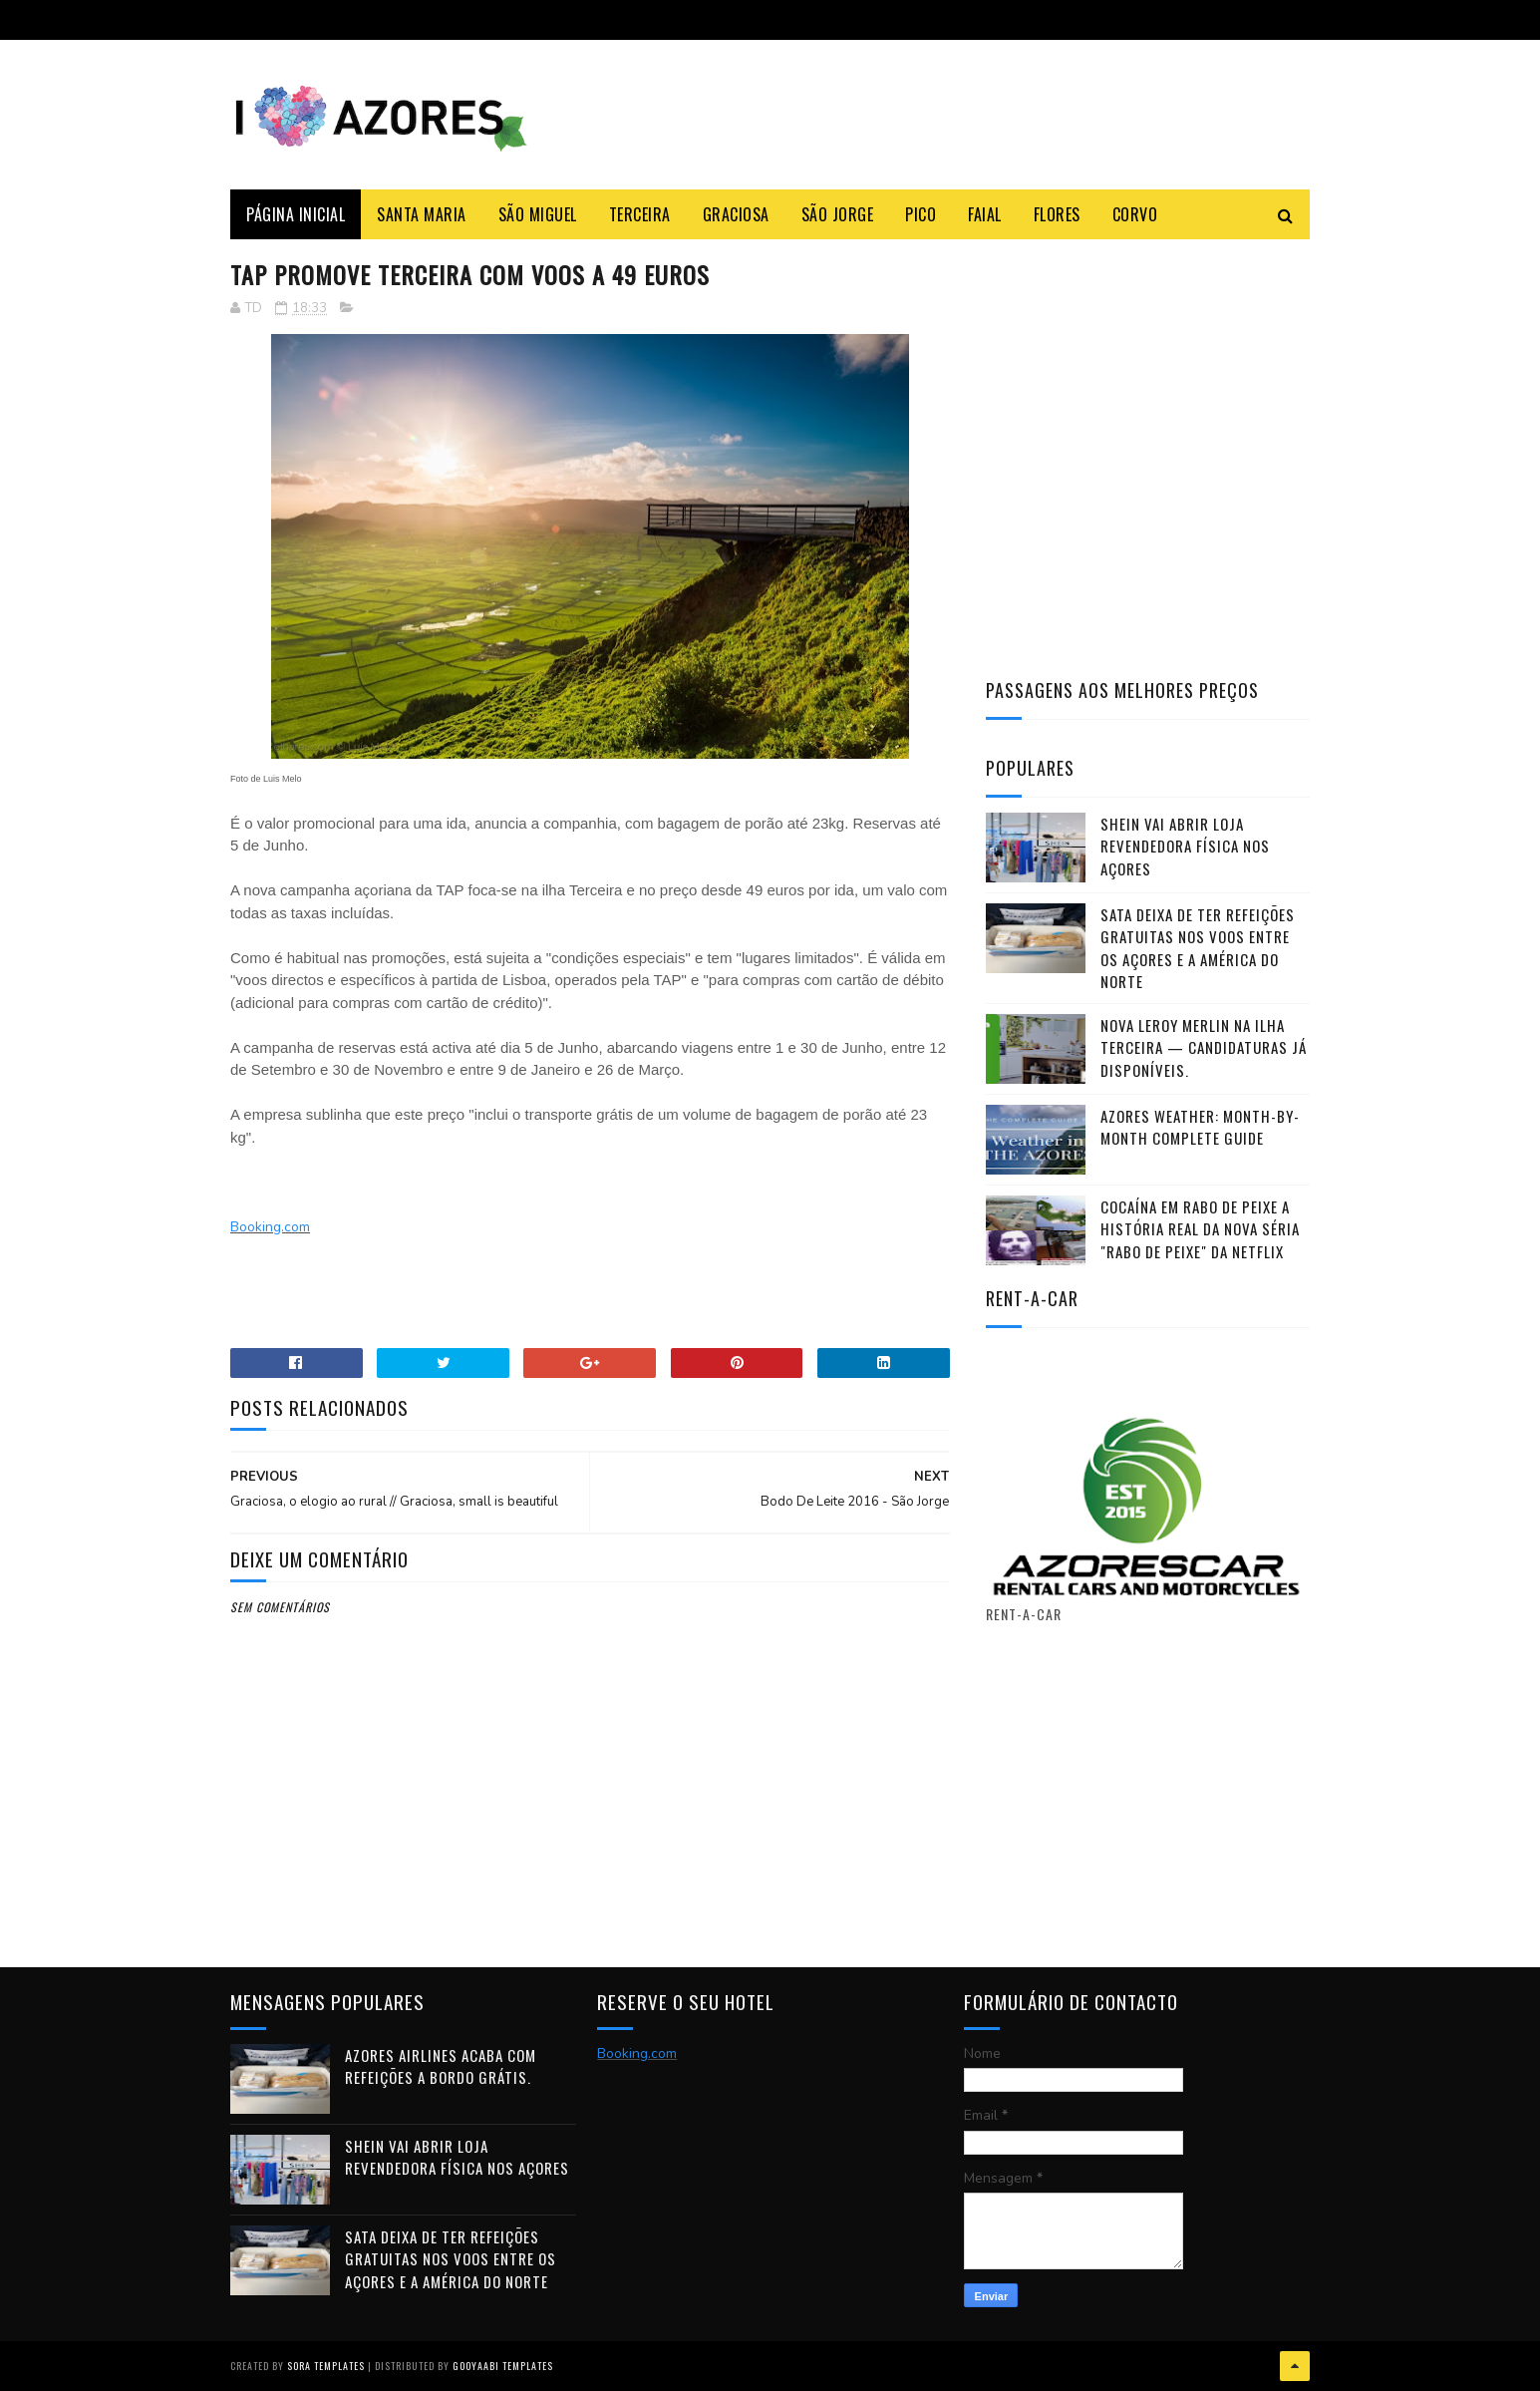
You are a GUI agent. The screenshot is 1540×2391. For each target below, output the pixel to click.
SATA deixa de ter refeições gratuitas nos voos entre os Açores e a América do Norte (1197, 948)
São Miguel (537, 214)
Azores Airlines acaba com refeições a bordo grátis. (440, 2066)
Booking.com (270, 1226)
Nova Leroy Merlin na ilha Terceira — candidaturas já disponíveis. (1203, 1047)
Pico (920, 214)
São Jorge (837, 214)
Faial (985, 214)
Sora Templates (326, 2365)
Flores (1057, 214)
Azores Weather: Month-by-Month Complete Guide (1200, 1127)
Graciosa (736, 214)
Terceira (640, 214)
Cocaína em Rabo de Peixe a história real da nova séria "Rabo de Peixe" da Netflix (1200, 1229)
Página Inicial (295, 214)
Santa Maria (421, 214)
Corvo (1135, 214)
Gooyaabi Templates (503, 2365)
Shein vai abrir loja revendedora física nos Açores (1185, 846)
